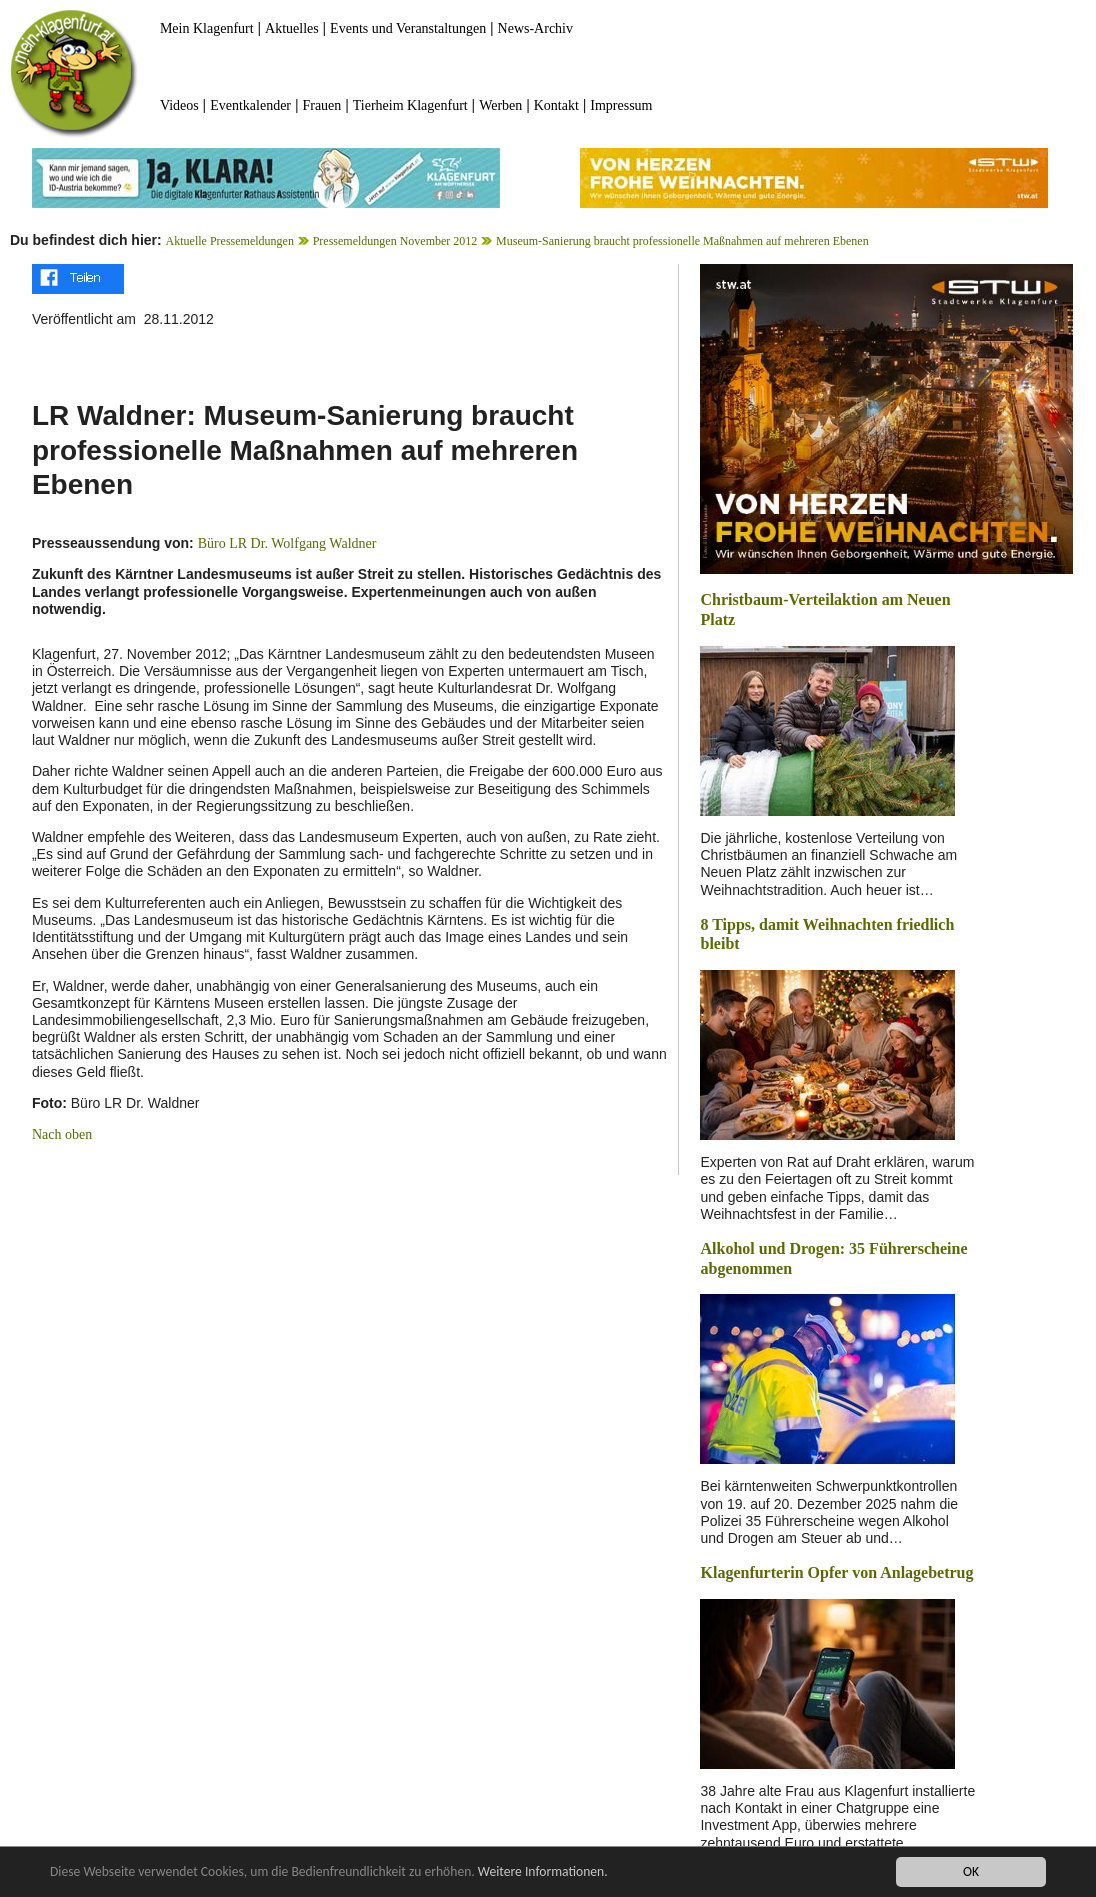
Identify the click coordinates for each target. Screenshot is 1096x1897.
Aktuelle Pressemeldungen (230, 241)
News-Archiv (535, 28)
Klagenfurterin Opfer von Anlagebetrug (836, 1572)
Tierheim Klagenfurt (410, 105)
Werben (500, 105)
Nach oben (62, 1134)
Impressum (621, 105)
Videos (179, 105)
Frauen (321, 105)
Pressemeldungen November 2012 (395, 241)
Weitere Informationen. (543, 1871)
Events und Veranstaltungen (408, 28)
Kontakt (556, 105)
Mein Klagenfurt (207, 28)
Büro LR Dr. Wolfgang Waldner (287, 543)
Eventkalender (250, 105)
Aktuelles (292, 28)
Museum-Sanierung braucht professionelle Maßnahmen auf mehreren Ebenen (682, 241)
